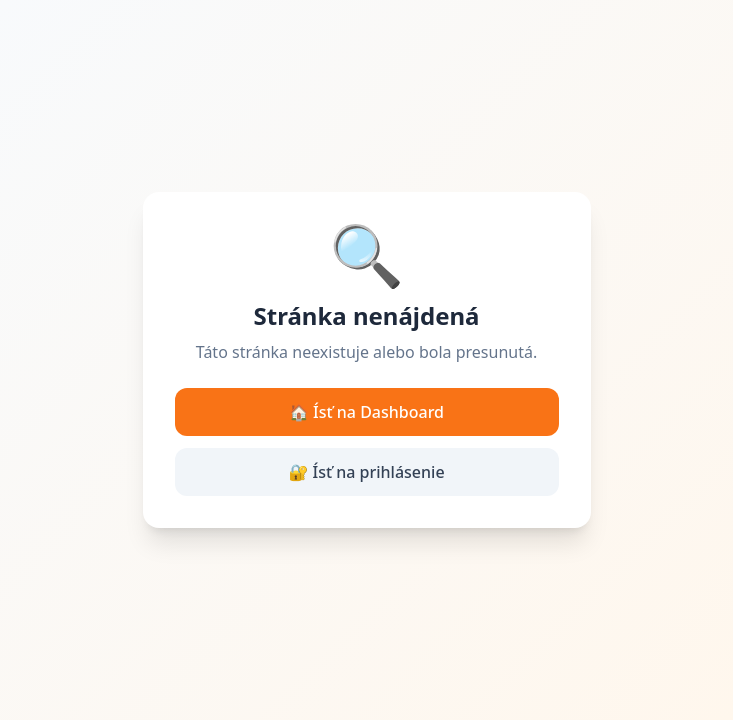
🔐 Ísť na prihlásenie (366, 472)
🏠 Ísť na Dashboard (366, 412)
